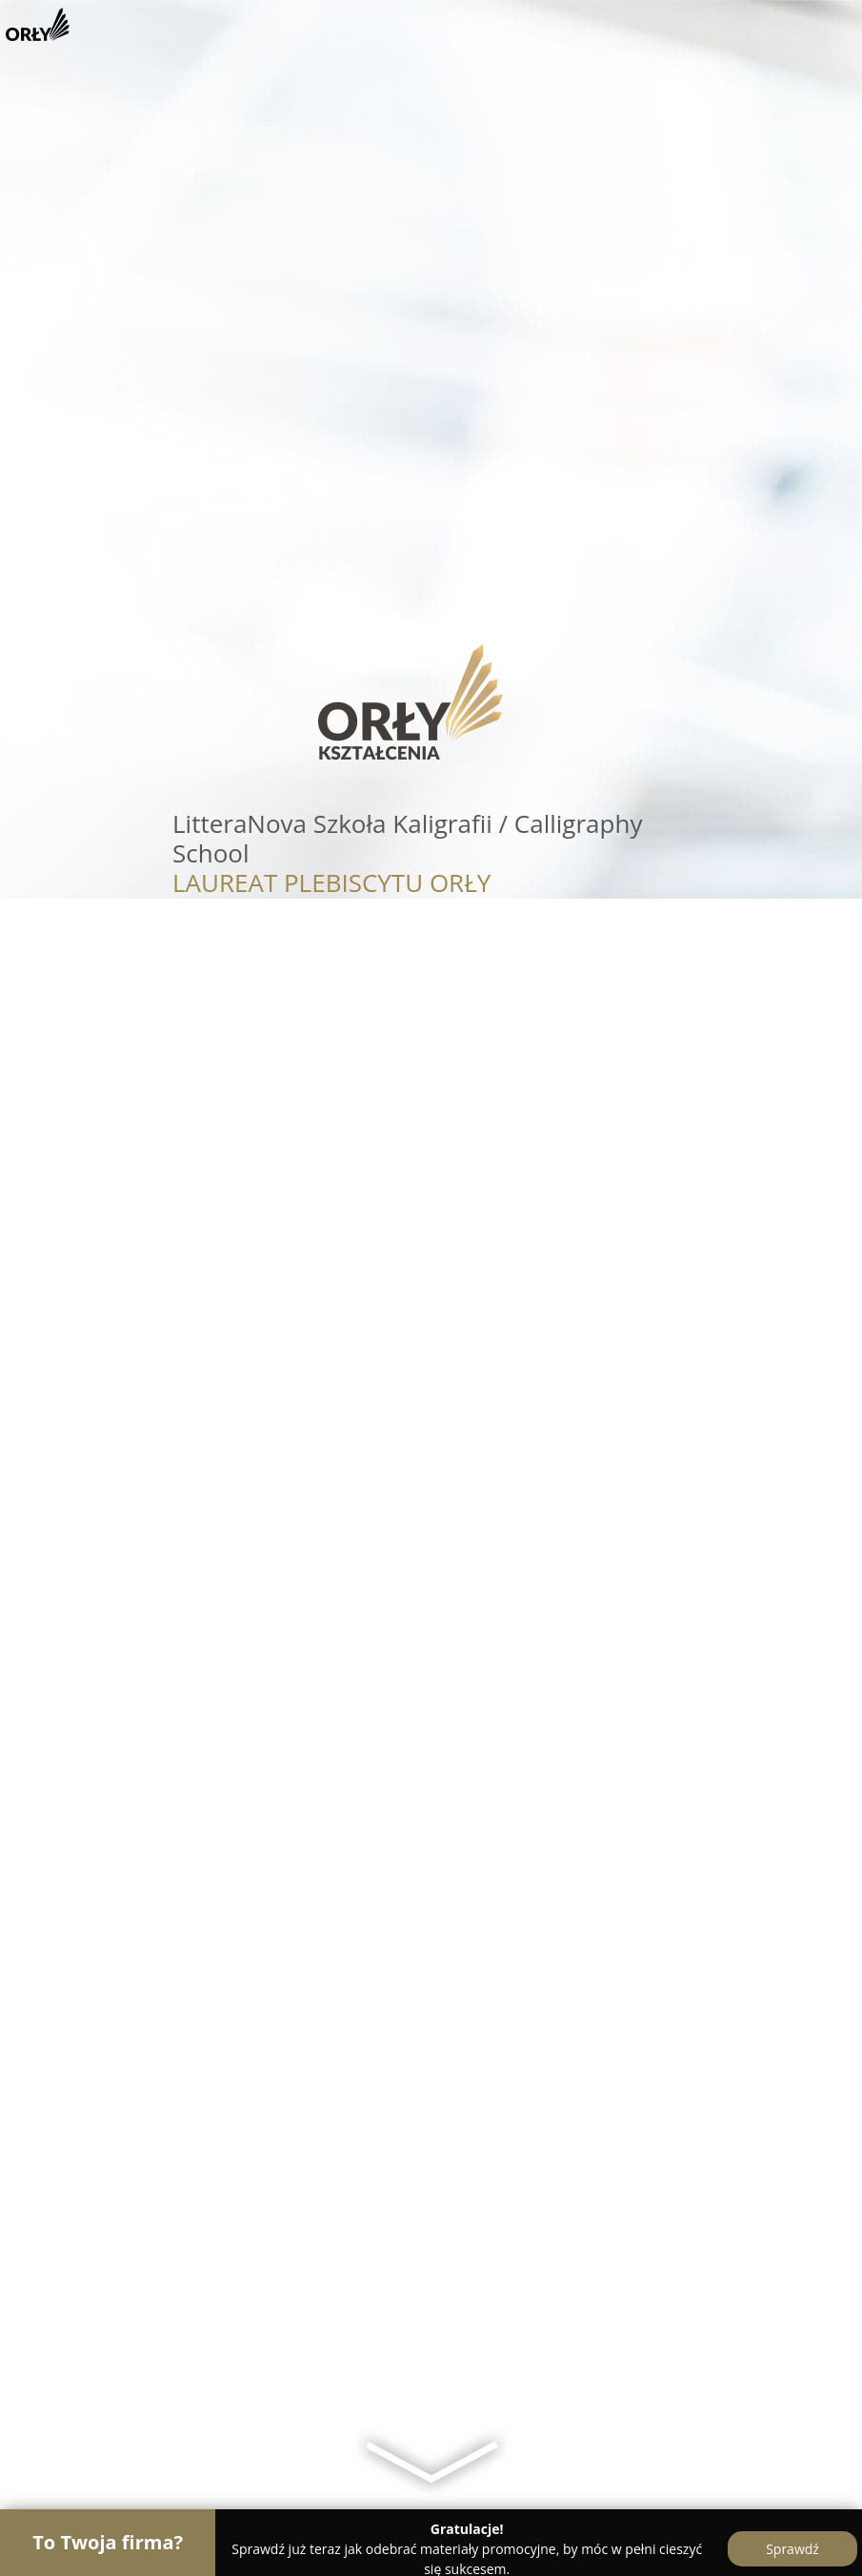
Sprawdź (792, 2549)
